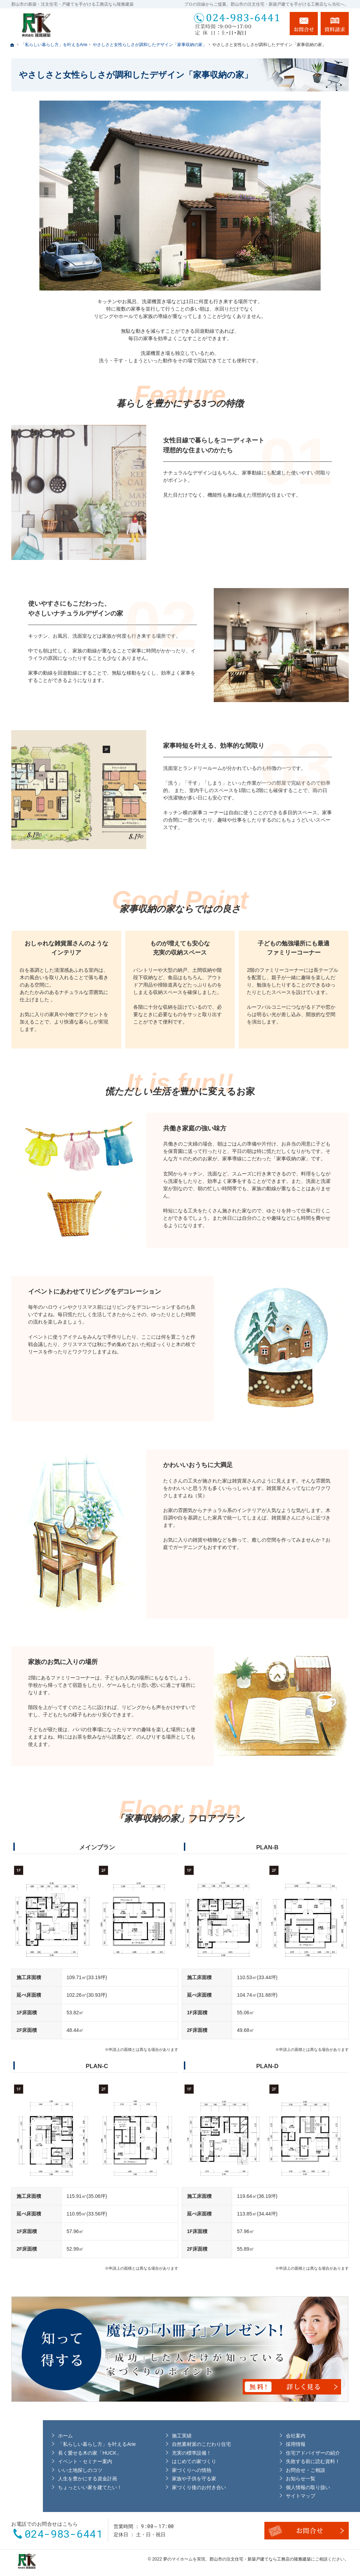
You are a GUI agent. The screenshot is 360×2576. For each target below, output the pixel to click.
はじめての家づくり (155, 2460)
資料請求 (335, 23)
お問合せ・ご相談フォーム (306, 2529)
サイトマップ (263, 2495)
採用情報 (258, 2443)
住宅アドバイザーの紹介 (276, 2452)
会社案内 (258, 2434)
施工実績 (142, 2434)
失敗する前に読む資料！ (276, 2460)
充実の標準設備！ (152, 2452)
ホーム (24, 2434)
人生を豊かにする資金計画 (46, 2478)
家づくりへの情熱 (152, 2469)
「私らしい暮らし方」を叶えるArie (55, 2443)
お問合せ (304, 23)
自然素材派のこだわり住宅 (162, 2443)
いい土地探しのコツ (39, 2469)
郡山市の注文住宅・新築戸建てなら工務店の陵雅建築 (260, 2557)
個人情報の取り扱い (271, 2486)
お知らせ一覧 (263, 2478)
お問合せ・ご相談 (268, 2469)
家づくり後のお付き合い (160, 2486)
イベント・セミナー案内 (44, 2460)
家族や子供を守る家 (155, 2478)
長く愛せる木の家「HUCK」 (48, 2452)
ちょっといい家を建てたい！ (49, 2486)
